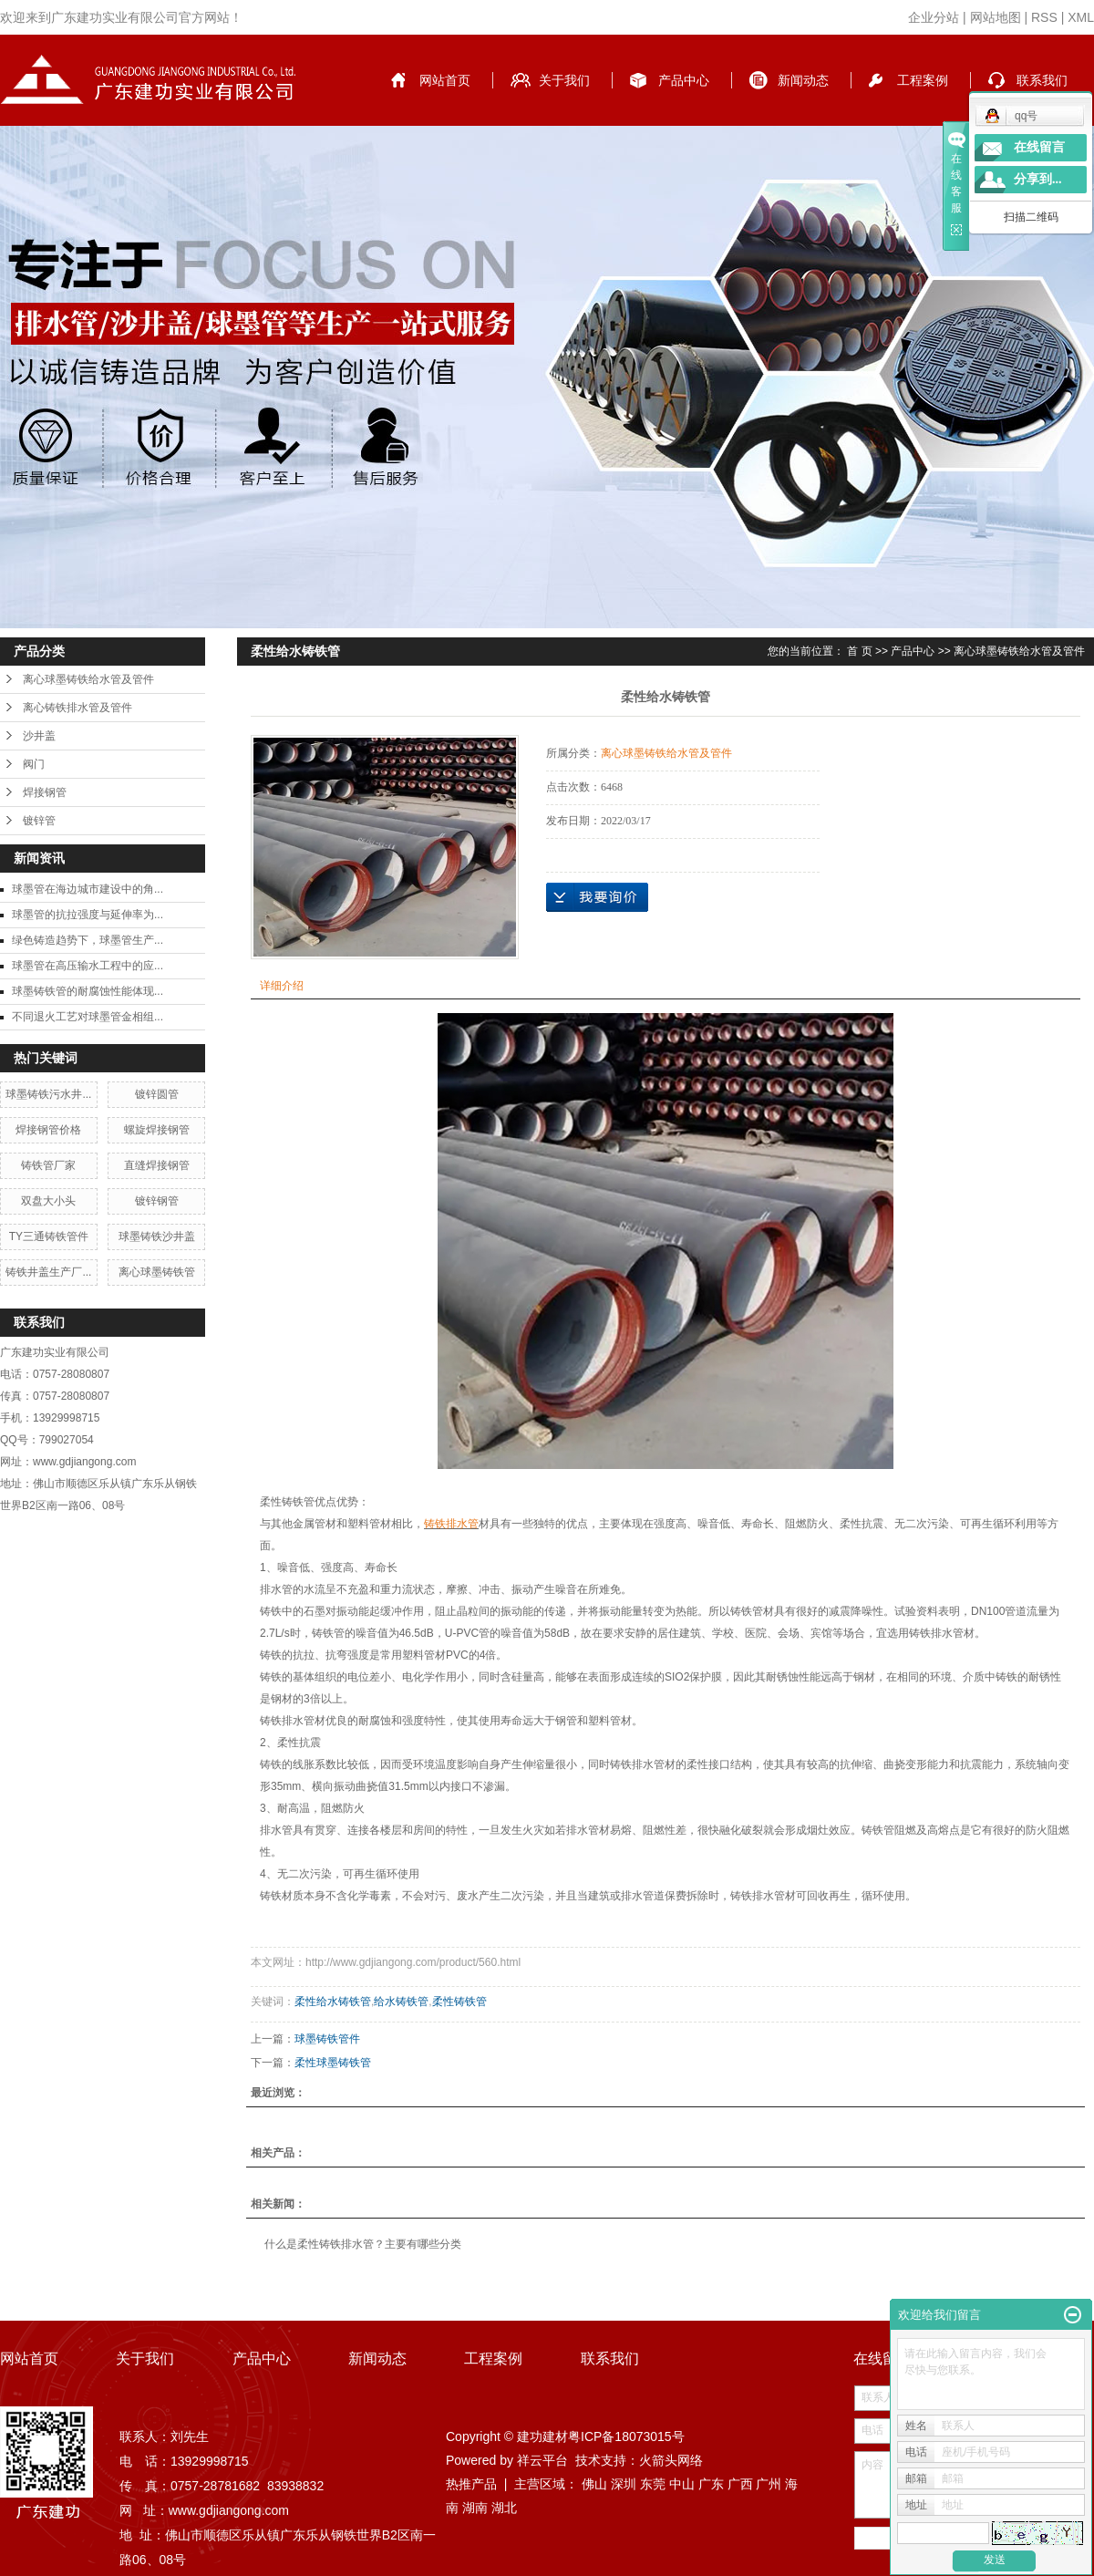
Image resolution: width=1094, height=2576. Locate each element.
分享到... (1038, 179)
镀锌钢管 (157, 1201)
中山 (682, 2484)
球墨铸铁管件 (327, 2039)
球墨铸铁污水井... (48, 1094)
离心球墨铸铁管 (157, 1272)
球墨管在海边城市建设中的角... (87, 889)
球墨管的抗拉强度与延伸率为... (87, 914)
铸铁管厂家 (48, 1165)
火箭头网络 (671, 2460)
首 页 (859, 651)
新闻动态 (803, 80)
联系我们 (1042, 80)
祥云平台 (542, 2460)
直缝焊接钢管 (157, 1165)
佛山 (594, 2484)
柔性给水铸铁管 (332, 2001)
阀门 (34, 764)
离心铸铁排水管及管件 (77, 707)
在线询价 (597, 897)
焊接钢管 (45, 792)
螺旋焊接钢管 (157, 1129)
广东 (711, 2484)
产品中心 (683, 80)
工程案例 (922, 80)
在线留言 (1039, 147)
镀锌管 (39, 820)
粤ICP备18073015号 (626, 2436)
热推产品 (471, 2484)
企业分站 (933, 17)
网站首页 (444, 80)
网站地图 (995, 17)
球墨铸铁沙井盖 (157, 1236)
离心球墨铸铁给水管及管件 (88, 679)
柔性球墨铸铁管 (332, 2062)
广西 (740, 2484)
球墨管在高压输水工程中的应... (87, 965)
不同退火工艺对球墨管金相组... (87, 1016)
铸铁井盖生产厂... (48, 1272)
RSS (1044, 17)
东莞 (653, 2484)
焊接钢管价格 (48, 1129)
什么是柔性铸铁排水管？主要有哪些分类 (362, 2244)
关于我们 (564, 80)
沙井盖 (39, 735)
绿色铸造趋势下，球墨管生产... (87, 940)
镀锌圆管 (157, 1094)
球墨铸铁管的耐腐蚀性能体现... (87, 991)
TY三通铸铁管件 (48, 1236)
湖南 (475, 2507)
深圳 (623, 2484)
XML (1081, 17)
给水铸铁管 (401, 2001)
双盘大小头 (48, 1201)
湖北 (504, 2507)
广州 (768, 2484)
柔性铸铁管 (459, 2001)
